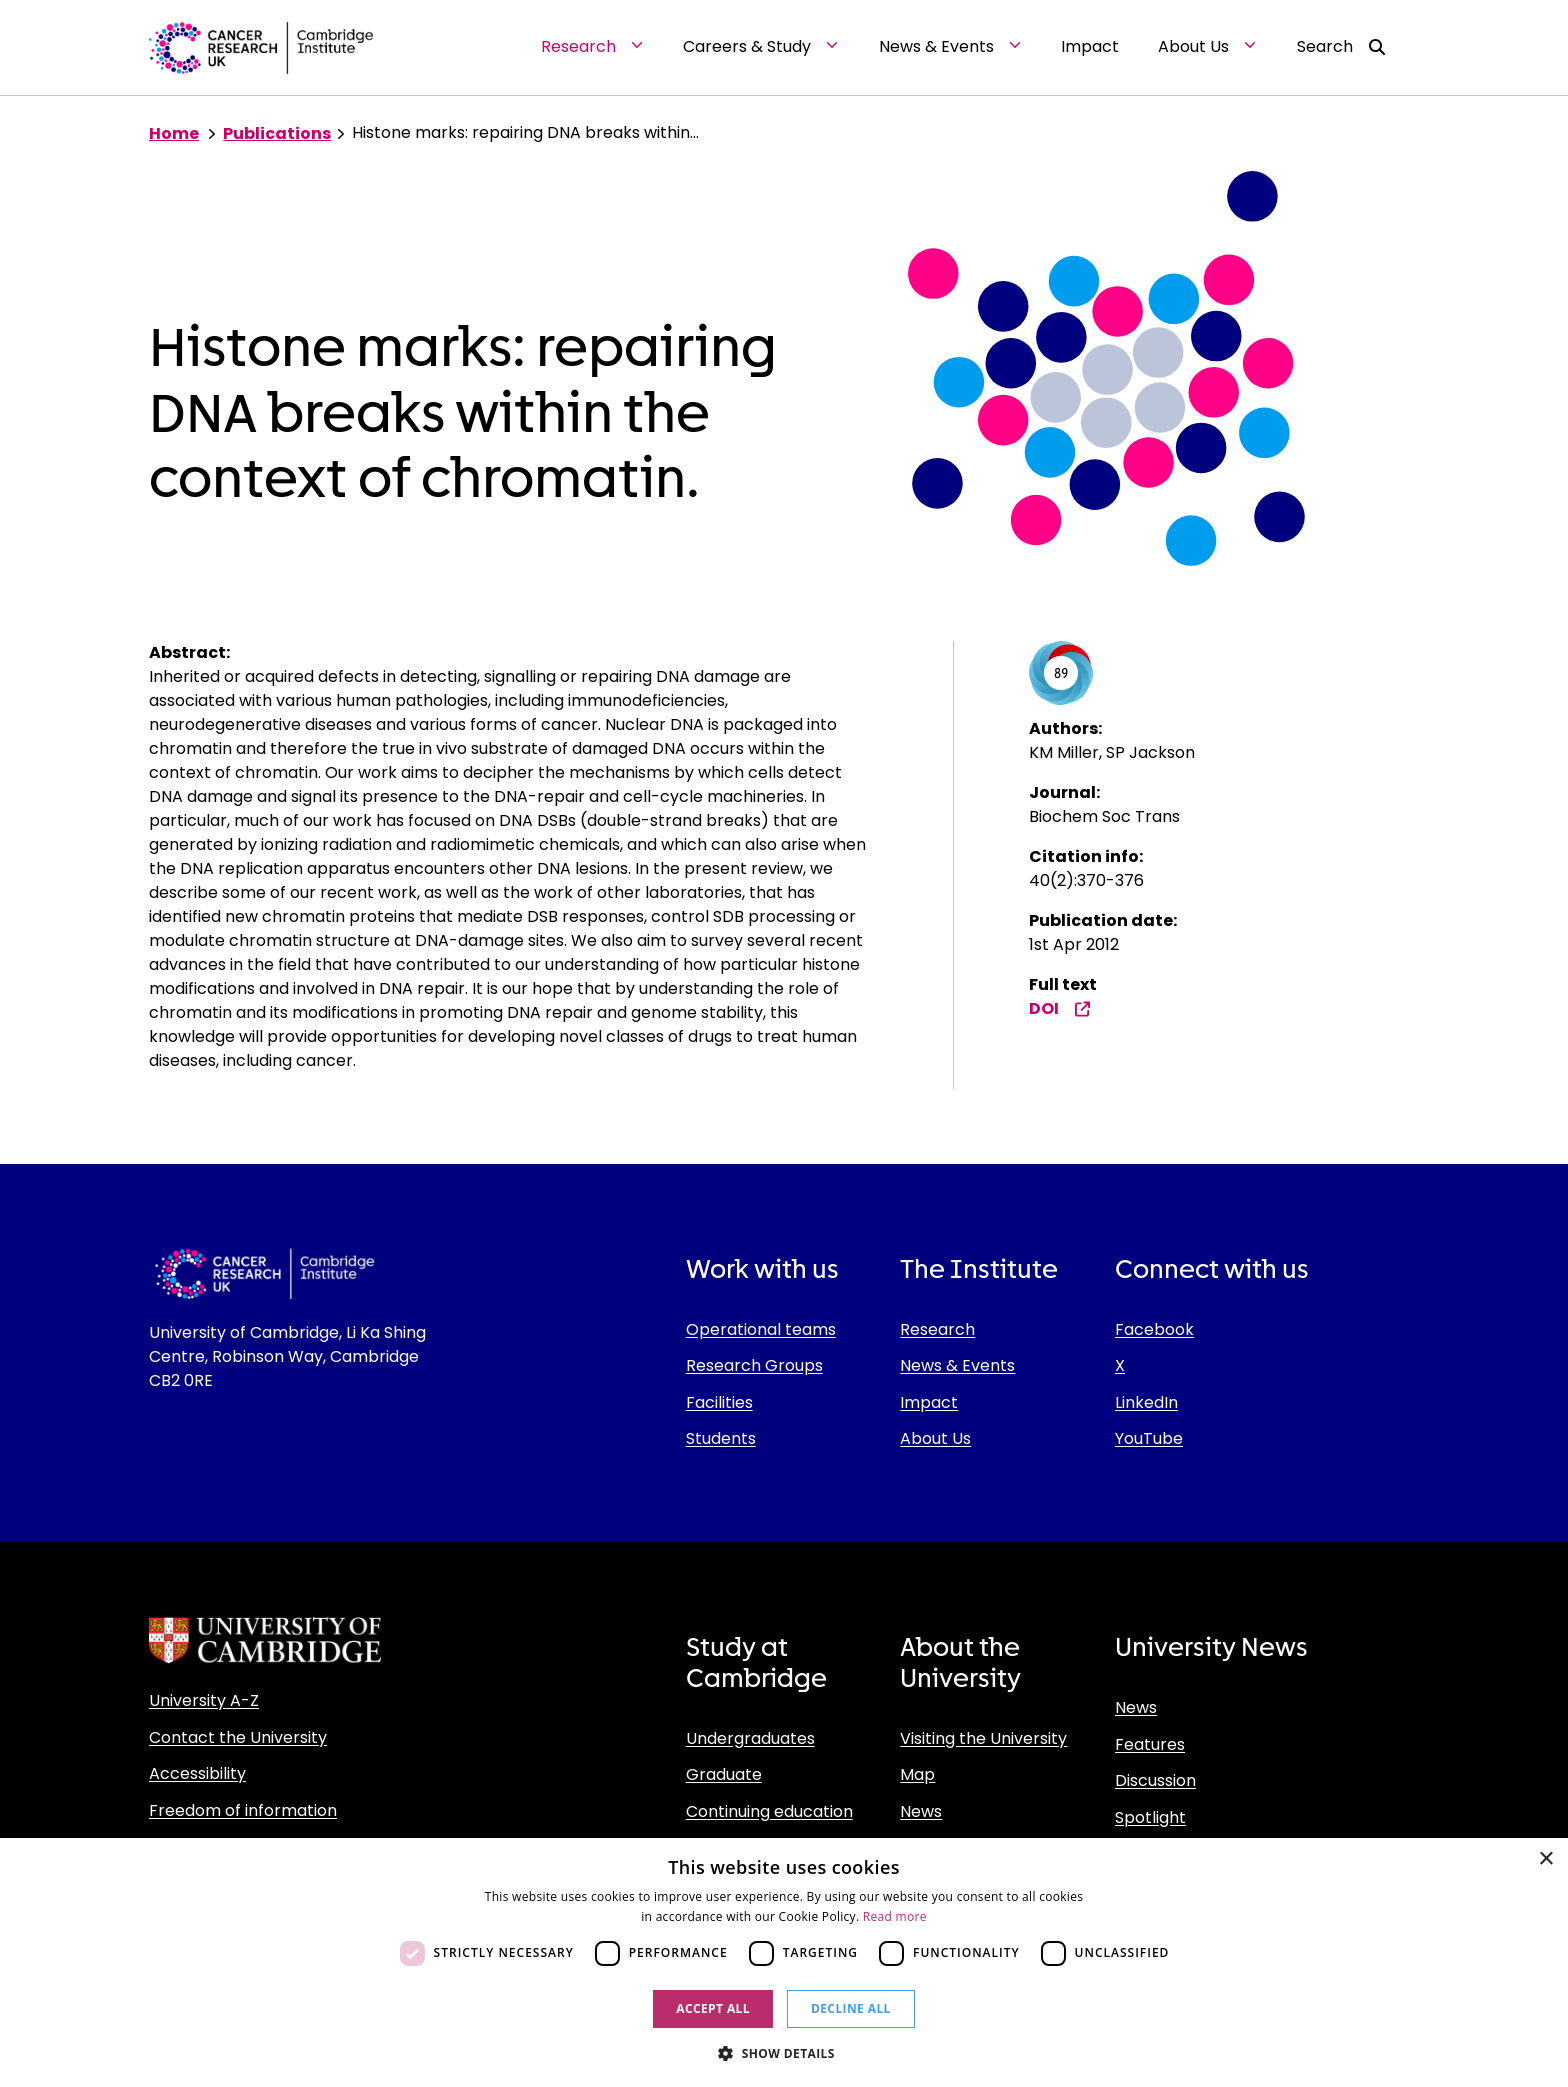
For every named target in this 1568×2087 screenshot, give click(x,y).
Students (721, 1438)
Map (917, 1774)
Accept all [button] (713, 2008)
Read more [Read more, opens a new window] (895, 1916)
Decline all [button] (851, 2008)
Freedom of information (243, 1810)
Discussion (1155, 1780)
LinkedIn (1146, 1402)
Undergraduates (750, 1738)
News (921, 1811)
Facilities (719, 1402)
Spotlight (1150, 1817)
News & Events (957, 1365)
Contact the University (238, 1737)
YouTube (1149, 1438)
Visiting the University (983, 1738)
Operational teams (761, 1329)
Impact (929, 1402)
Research (937, 1329)
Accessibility (197, 1773)
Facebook (1154, 1329)
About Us (935, 1438)
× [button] (1545, 1859)
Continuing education (769, 1811)
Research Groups (754, 1365)
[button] (784, 2053)
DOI (1060, 1008)
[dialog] (784, 1962)
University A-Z (204, 1700)
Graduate (724, 1774)
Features (1150, 1744)
